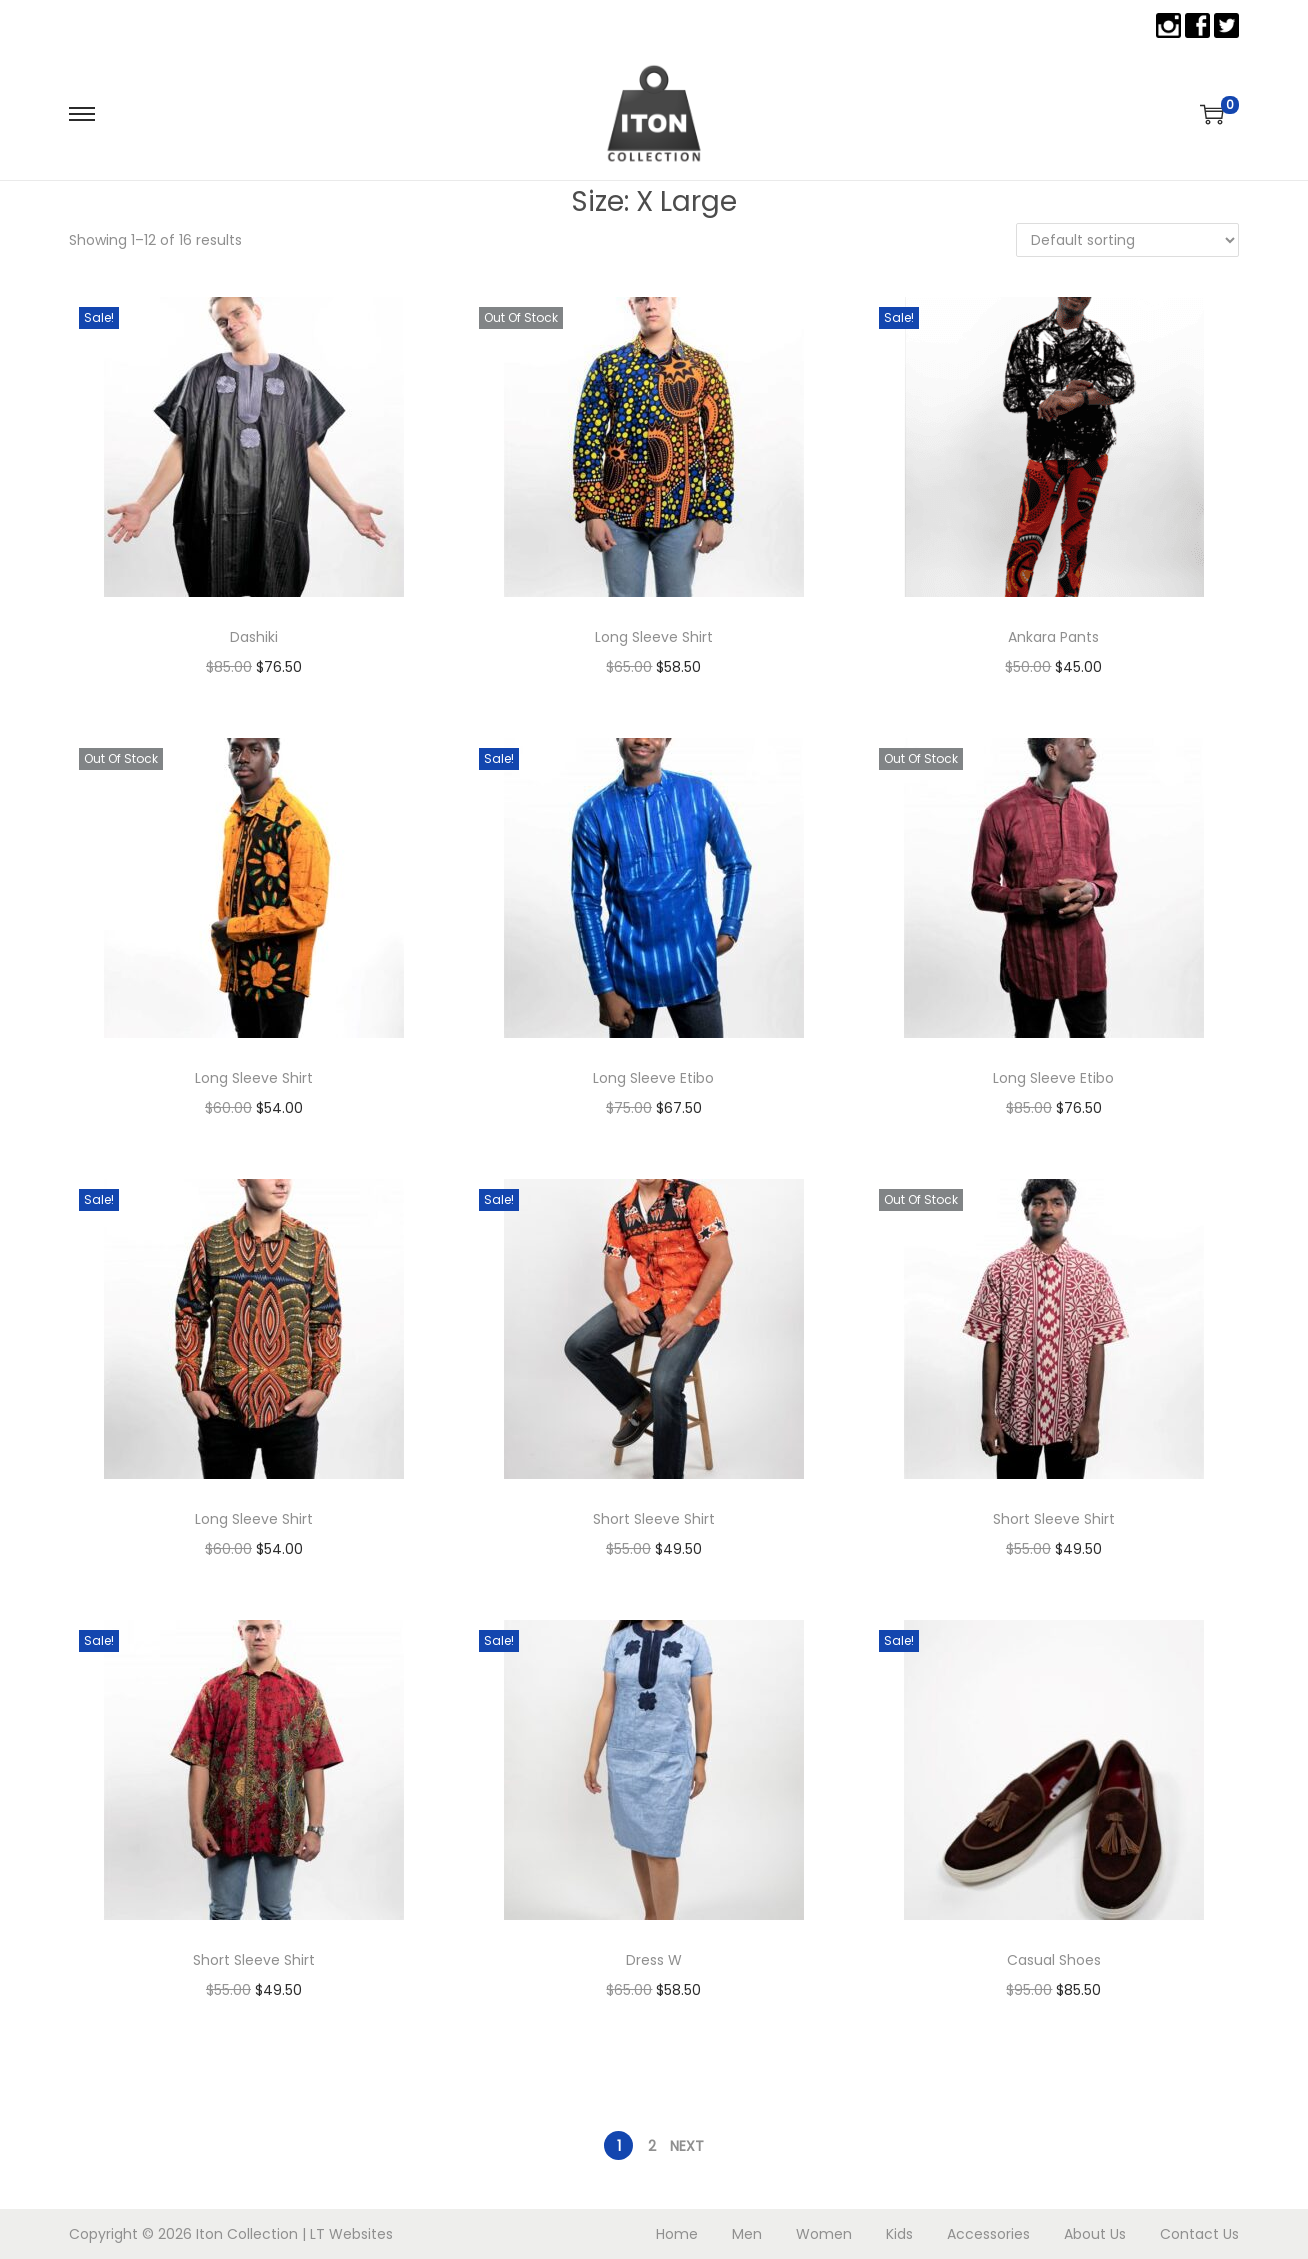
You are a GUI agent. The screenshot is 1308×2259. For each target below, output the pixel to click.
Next (687, 2146)
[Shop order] (1127, 240)
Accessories (988, 2234)
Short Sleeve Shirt (654, 1519)
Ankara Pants (1053, 637)
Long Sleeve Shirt (654, 637)
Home (677, 2234)
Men (747, 2234)
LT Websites (351, 2234)
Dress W (654, 1960)
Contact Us (1199, 2234)
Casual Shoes (1054, 1960)
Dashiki (254, 637)
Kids (899, 2234)
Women (824, 2234)
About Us (1095, 2234)
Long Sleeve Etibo (653, 1078)
